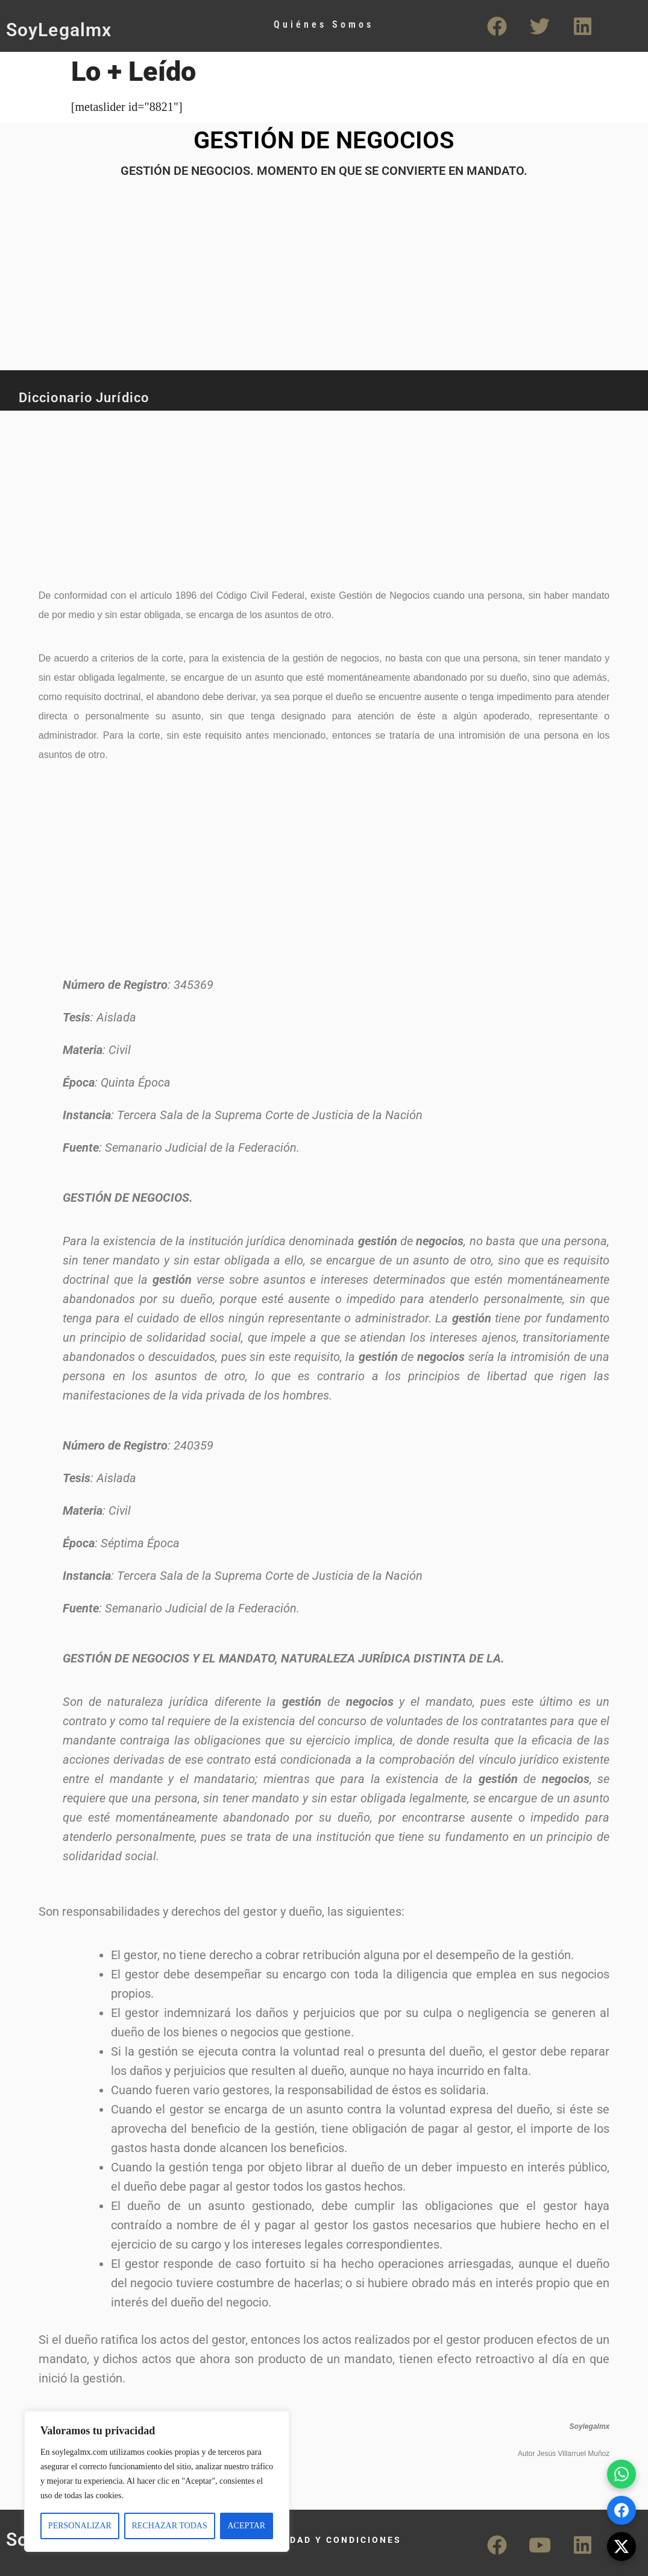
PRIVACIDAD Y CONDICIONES (323, 2540)
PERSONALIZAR (80, 2525)
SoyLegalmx (59, 29)
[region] (156, 2481)
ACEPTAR (246, 2525)
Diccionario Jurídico (84, 397)
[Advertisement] (298, 492)
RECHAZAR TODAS (169, 2525)
